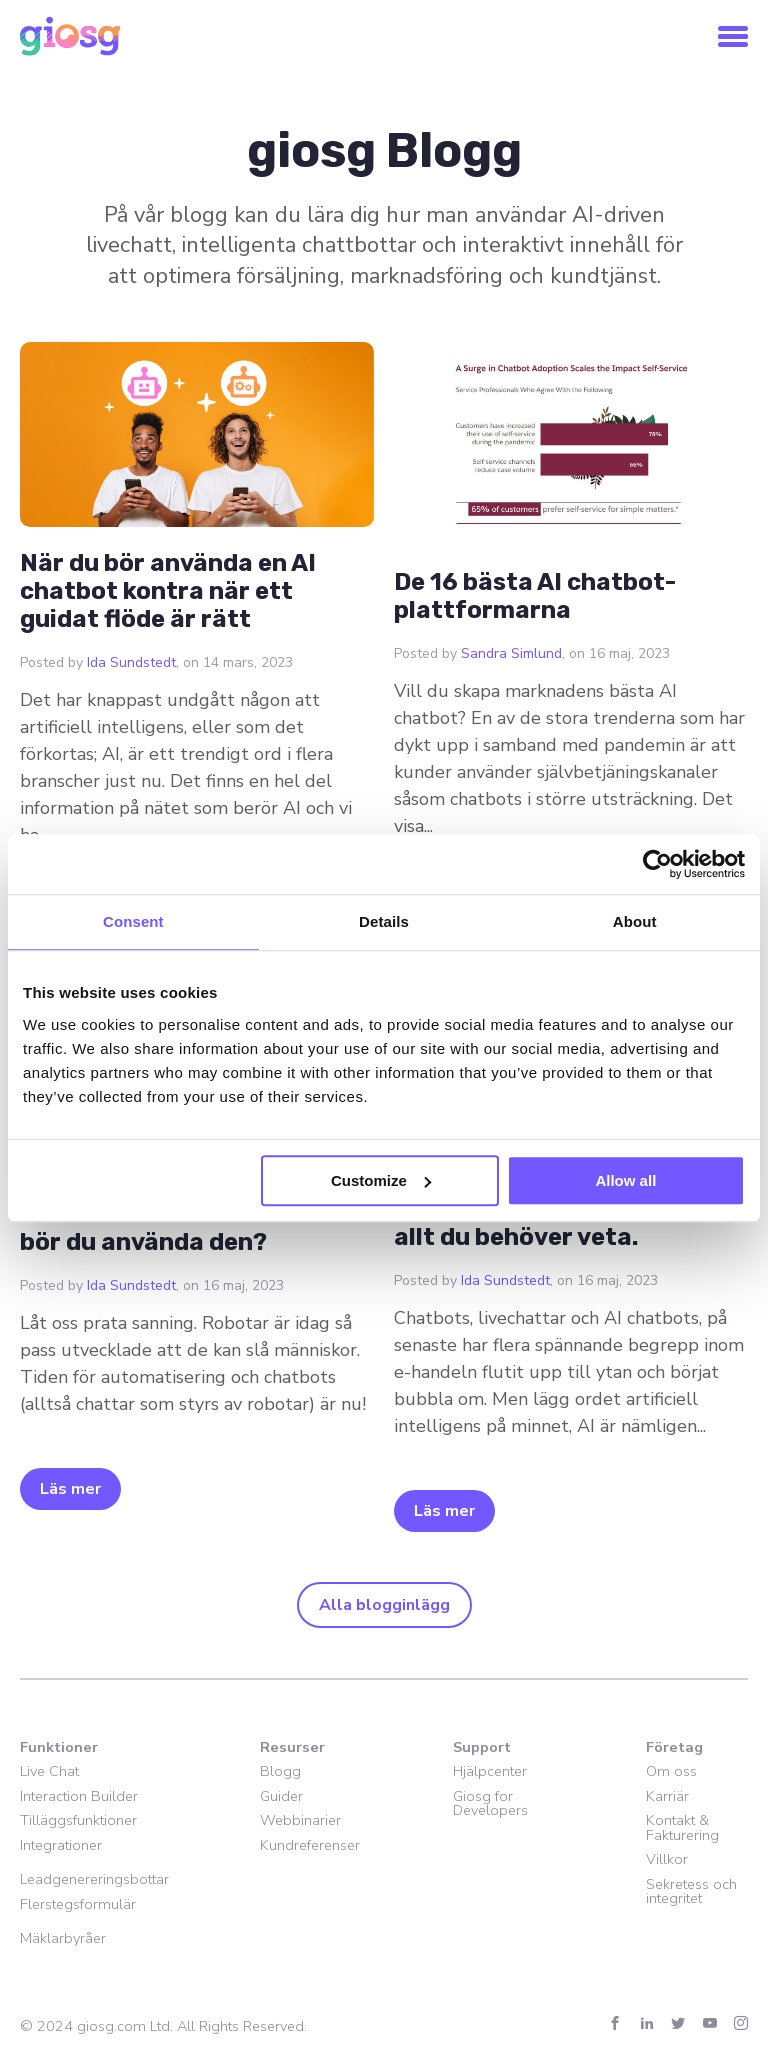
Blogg (280, 1771)
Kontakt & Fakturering (682, 1827)
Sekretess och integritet (691, 1891)
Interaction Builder (79, 1796)
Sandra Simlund (511, 653)
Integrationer (61, 1845)
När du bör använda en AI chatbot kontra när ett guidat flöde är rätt (168, 591)
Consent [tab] (133, 921)
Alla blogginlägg (384, 1605)
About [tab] (635, 921)
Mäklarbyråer (63, 1938)
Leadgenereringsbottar (94, 1879)
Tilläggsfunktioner (78, 1820)
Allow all (625, 1180)
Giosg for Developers (490, 1803)
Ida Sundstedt (131, 662)
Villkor (667, 1859)
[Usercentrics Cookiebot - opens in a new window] (657, 864)
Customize (381, 1180)
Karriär (667, 1796)
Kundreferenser (310, 1845)
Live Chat (49, 1771)
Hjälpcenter (490, 1771)
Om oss (671, 1771)
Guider (281, 1796)
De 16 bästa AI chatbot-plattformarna (535, 596)
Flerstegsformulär (78, 1904)
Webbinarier (300, 1820)
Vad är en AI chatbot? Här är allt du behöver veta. (562, 1223)
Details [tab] (384, 921)
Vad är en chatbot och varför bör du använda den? (192, 1228)
